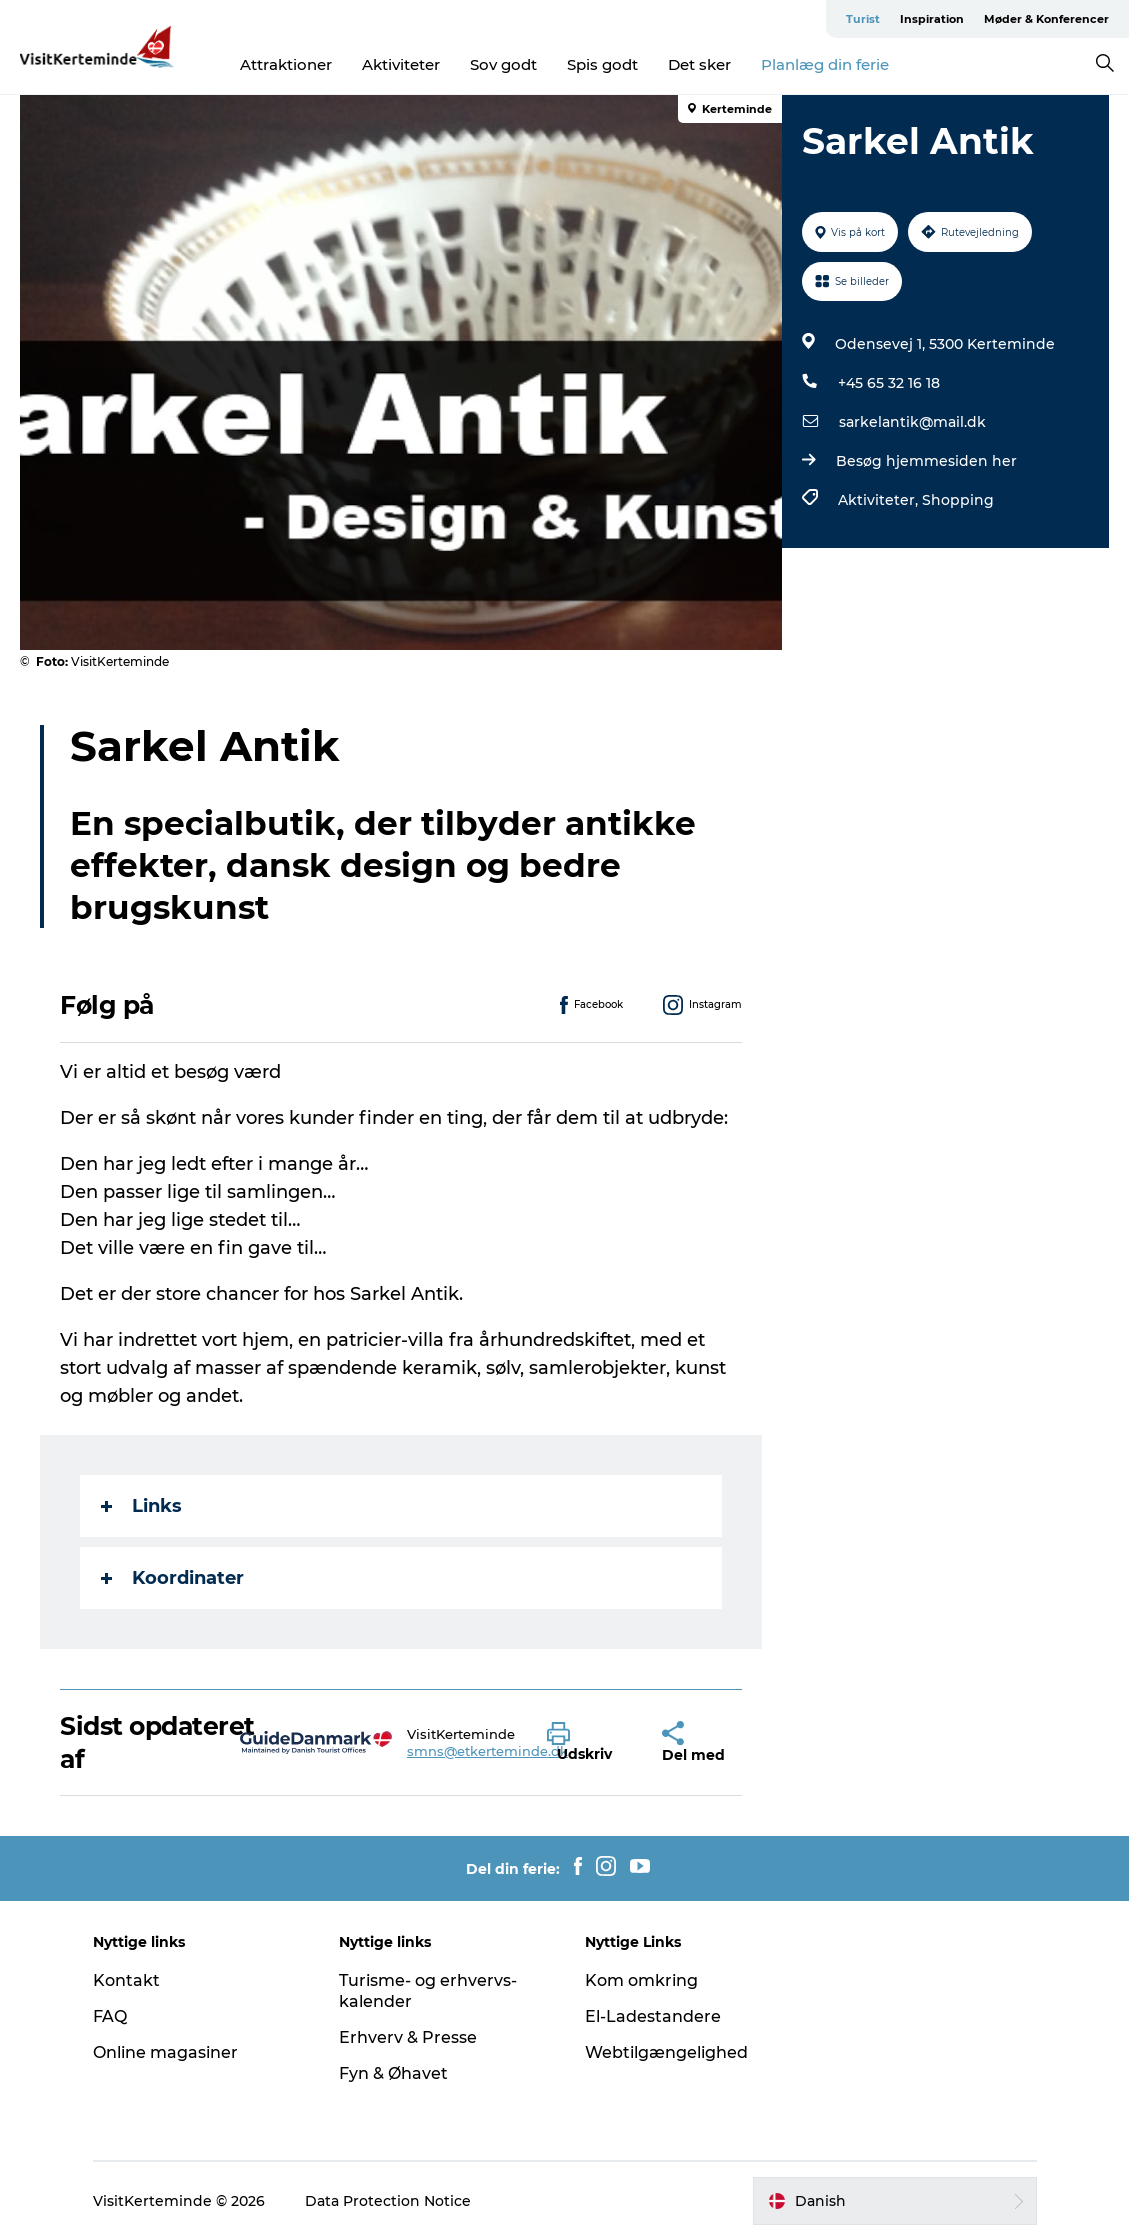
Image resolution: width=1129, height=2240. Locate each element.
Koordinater (172, 1578)
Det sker (699, 64)
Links (141, 1506)
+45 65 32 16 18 (889, 383)
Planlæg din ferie (825, 64)
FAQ (110, 2016)
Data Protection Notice (388, 2201)
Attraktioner (286, 64)
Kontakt (126, 1980)
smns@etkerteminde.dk (487, 1751)
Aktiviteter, (880, 500)
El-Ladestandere (653, 2016)
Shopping (958, 500)
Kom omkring (641, 1980)
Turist (863, 19)
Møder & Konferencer (1046, 19)
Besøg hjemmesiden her (926, 461)
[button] (589, 1743)
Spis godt (602, 64)
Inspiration (932, 19)
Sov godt (503, 64)
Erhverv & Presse (408, 2037)
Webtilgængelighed (666, 2052)
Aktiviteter (401, 64)
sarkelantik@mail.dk (912, 422)
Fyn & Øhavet (393, 2073)
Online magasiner (165, 2052)
